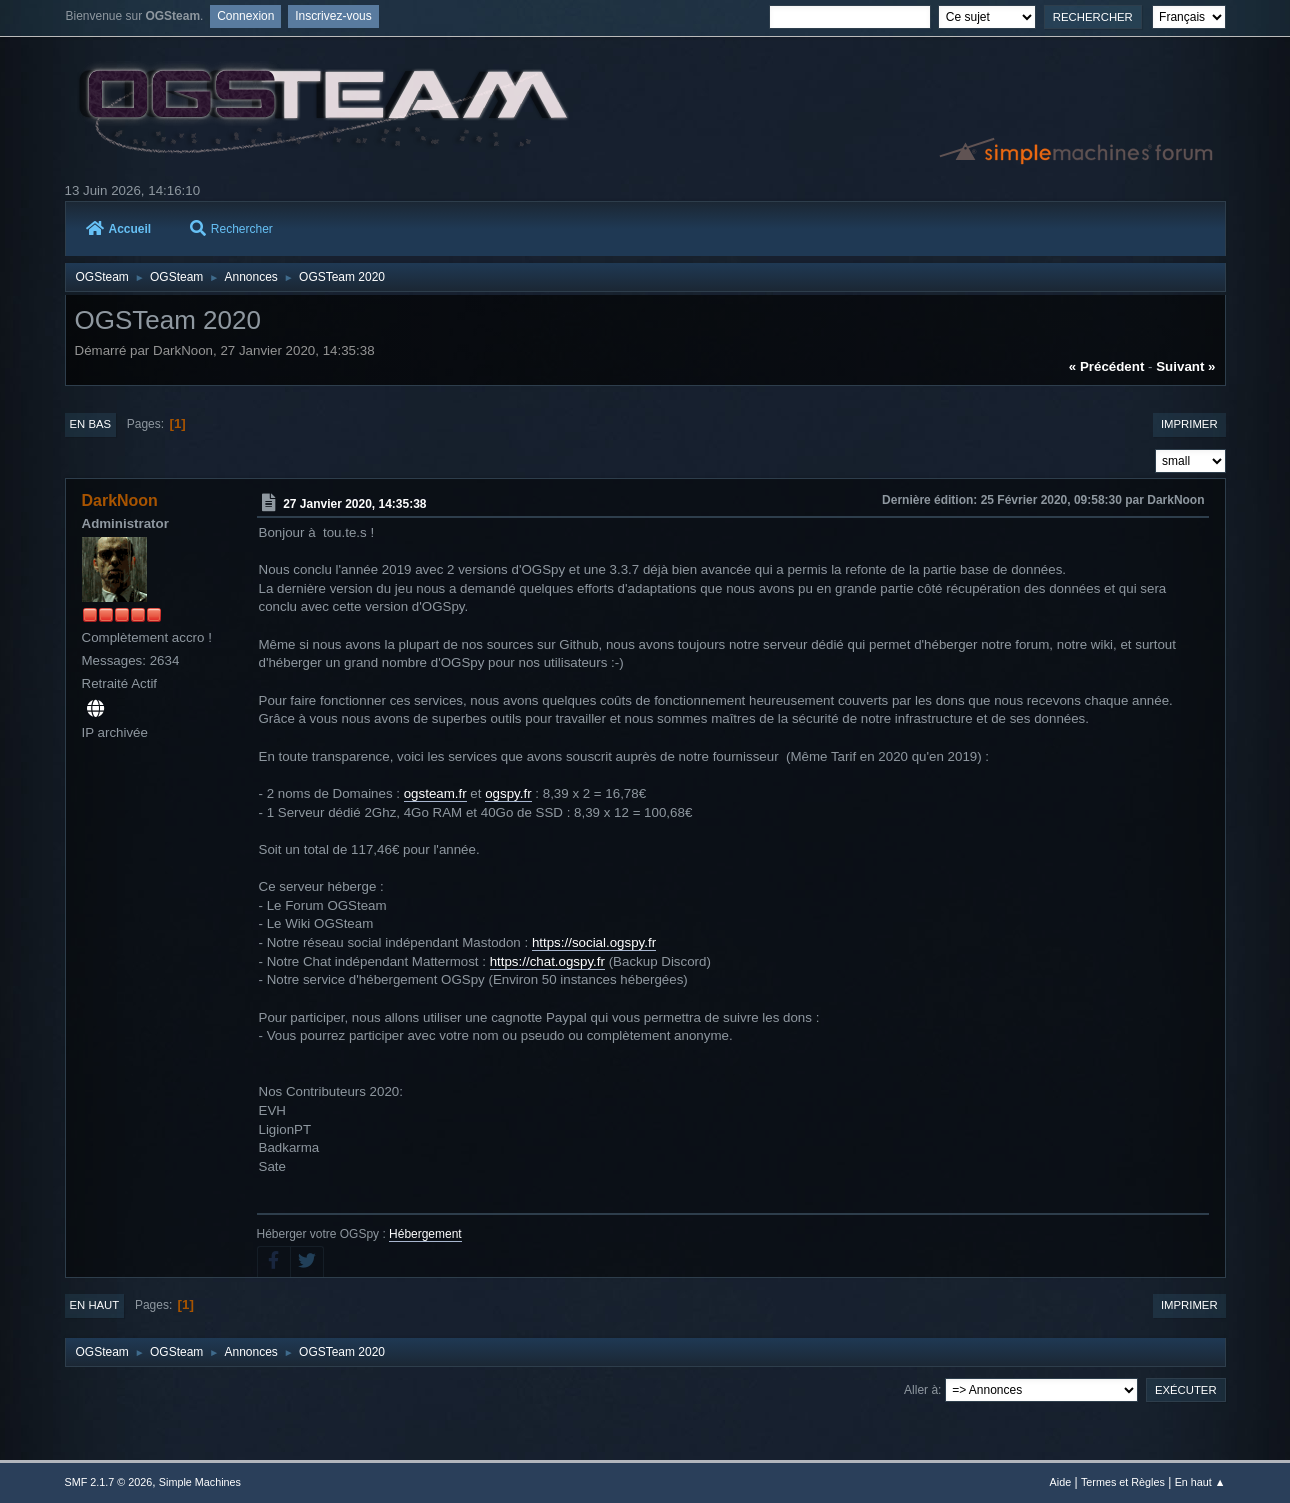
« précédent (1107, 366)
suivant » (1185, 366)
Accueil (119, 229)
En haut (95, 1305)
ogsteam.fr (435, 793)
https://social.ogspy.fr (594, 942)
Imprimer (1189, 424)
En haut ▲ (1200, 1482)
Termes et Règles (1123, 1482)
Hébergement (425, 1234)
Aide (1061, 1482)
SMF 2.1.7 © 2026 (109, 1482)
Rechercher (231, 229)
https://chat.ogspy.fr (547, 961)
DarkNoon (120, 500)
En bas (91, 424)
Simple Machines (200, 1482)
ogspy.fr (508, 793)
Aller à (921, 1390)
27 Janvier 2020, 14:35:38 (354, 504)
